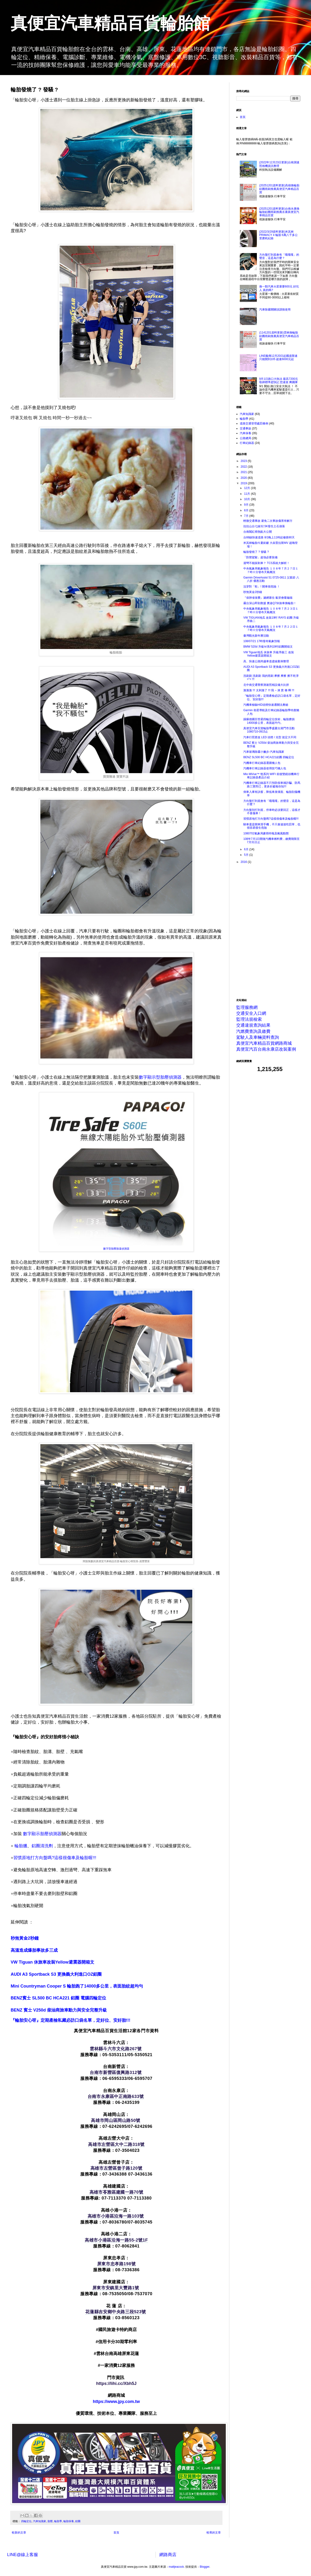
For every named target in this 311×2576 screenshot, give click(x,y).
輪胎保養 (68, 2521)
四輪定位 (26, 2521)
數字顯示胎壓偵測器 (42, 1833)
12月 (247, 488)
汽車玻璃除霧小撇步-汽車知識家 (263, 751)
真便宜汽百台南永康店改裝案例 (266, 1049)
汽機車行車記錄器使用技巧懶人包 (264, 768)
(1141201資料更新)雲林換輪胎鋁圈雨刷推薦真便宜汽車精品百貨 (279, 336)
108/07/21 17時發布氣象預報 (261, 641)
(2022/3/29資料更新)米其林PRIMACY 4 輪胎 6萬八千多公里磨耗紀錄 (278, 235)
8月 (246, 510)
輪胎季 (58, 2521)
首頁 (116, 2532)
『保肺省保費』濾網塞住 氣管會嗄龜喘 (267, 597)
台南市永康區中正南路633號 (116, 2096)
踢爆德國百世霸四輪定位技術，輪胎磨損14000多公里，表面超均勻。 (269, 721)
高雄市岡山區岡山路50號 (115, 2120)
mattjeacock (176, 2566)
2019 (244, 483)
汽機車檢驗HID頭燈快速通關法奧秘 (265, 704)
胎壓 (50, 2521)
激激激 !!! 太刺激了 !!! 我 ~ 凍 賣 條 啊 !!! (268, 690)
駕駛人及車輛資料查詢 (257, 1037)
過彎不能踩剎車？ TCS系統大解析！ (266, 563)
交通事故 (245, 428)
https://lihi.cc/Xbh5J (116, 2383)
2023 (244, 461)
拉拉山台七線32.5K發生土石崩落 (264, 526)
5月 (246, 854)
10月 (247, 499)
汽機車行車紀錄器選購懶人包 (261, 763)
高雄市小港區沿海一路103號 (116, 2216)
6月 (246, 849)
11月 (247, 493)
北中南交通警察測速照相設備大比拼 (266, 684)
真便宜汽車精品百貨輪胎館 (110, 23)
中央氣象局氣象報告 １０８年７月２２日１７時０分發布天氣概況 (270, 628)
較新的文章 (19, 2532)
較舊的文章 (214, 2532)
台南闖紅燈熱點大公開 (257, 531)
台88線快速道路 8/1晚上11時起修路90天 (269, 537)
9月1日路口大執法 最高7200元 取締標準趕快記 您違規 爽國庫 (278, 380)
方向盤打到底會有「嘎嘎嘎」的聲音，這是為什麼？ (279, 256)
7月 (246, 515)
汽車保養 (245, 433)
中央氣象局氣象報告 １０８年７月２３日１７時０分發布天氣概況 (270, 610)
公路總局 (245, 438)
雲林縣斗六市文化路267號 (115, 2048)
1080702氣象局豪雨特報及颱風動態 (266, 833)
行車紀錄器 (247, 443)
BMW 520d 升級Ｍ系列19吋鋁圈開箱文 (268, 646)
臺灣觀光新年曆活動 (256, 635)
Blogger (204, 2566)
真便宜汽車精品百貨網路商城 (264, 1043)
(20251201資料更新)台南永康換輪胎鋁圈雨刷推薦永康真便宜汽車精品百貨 (279, 212)
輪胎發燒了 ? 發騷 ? (256, 552)
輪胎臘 (20, 1845)
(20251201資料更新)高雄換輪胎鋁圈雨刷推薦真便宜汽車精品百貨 (279, 189)
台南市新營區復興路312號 (115, 2072)
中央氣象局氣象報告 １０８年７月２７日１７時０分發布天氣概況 (270, 570)
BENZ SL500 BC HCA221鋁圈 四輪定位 (268, 757)
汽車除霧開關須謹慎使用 (275, 309)
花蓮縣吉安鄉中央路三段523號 (115, 2311)
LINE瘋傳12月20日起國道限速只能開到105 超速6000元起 (278, 357)
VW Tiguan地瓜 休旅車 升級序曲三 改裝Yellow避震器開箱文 (268, 654)
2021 (244, 472)
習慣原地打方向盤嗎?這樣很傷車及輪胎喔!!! (54, 1857)
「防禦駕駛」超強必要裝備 (260, 557)
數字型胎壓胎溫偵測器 (116, 1248)
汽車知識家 (39, 2521)
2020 (244, 477)
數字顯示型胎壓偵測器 (160, 1077)
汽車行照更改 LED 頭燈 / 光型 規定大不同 (269, 737)
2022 (244, 466)
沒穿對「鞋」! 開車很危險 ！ (261, 586)
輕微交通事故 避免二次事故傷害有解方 (267, 520)
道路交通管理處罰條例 (254, 423)
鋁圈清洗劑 (42, 1845)
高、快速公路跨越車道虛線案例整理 (266, 661)
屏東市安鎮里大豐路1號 (115, 2287)
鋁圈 (77, 2521)
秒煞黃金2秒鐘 (252, 592)
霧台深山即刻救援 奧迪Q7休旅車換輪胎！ (269, 603)
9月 (246, 504)
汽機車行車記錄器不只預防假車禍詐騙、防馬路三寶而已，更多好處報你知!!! (271, 784)
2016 (244, 862)
